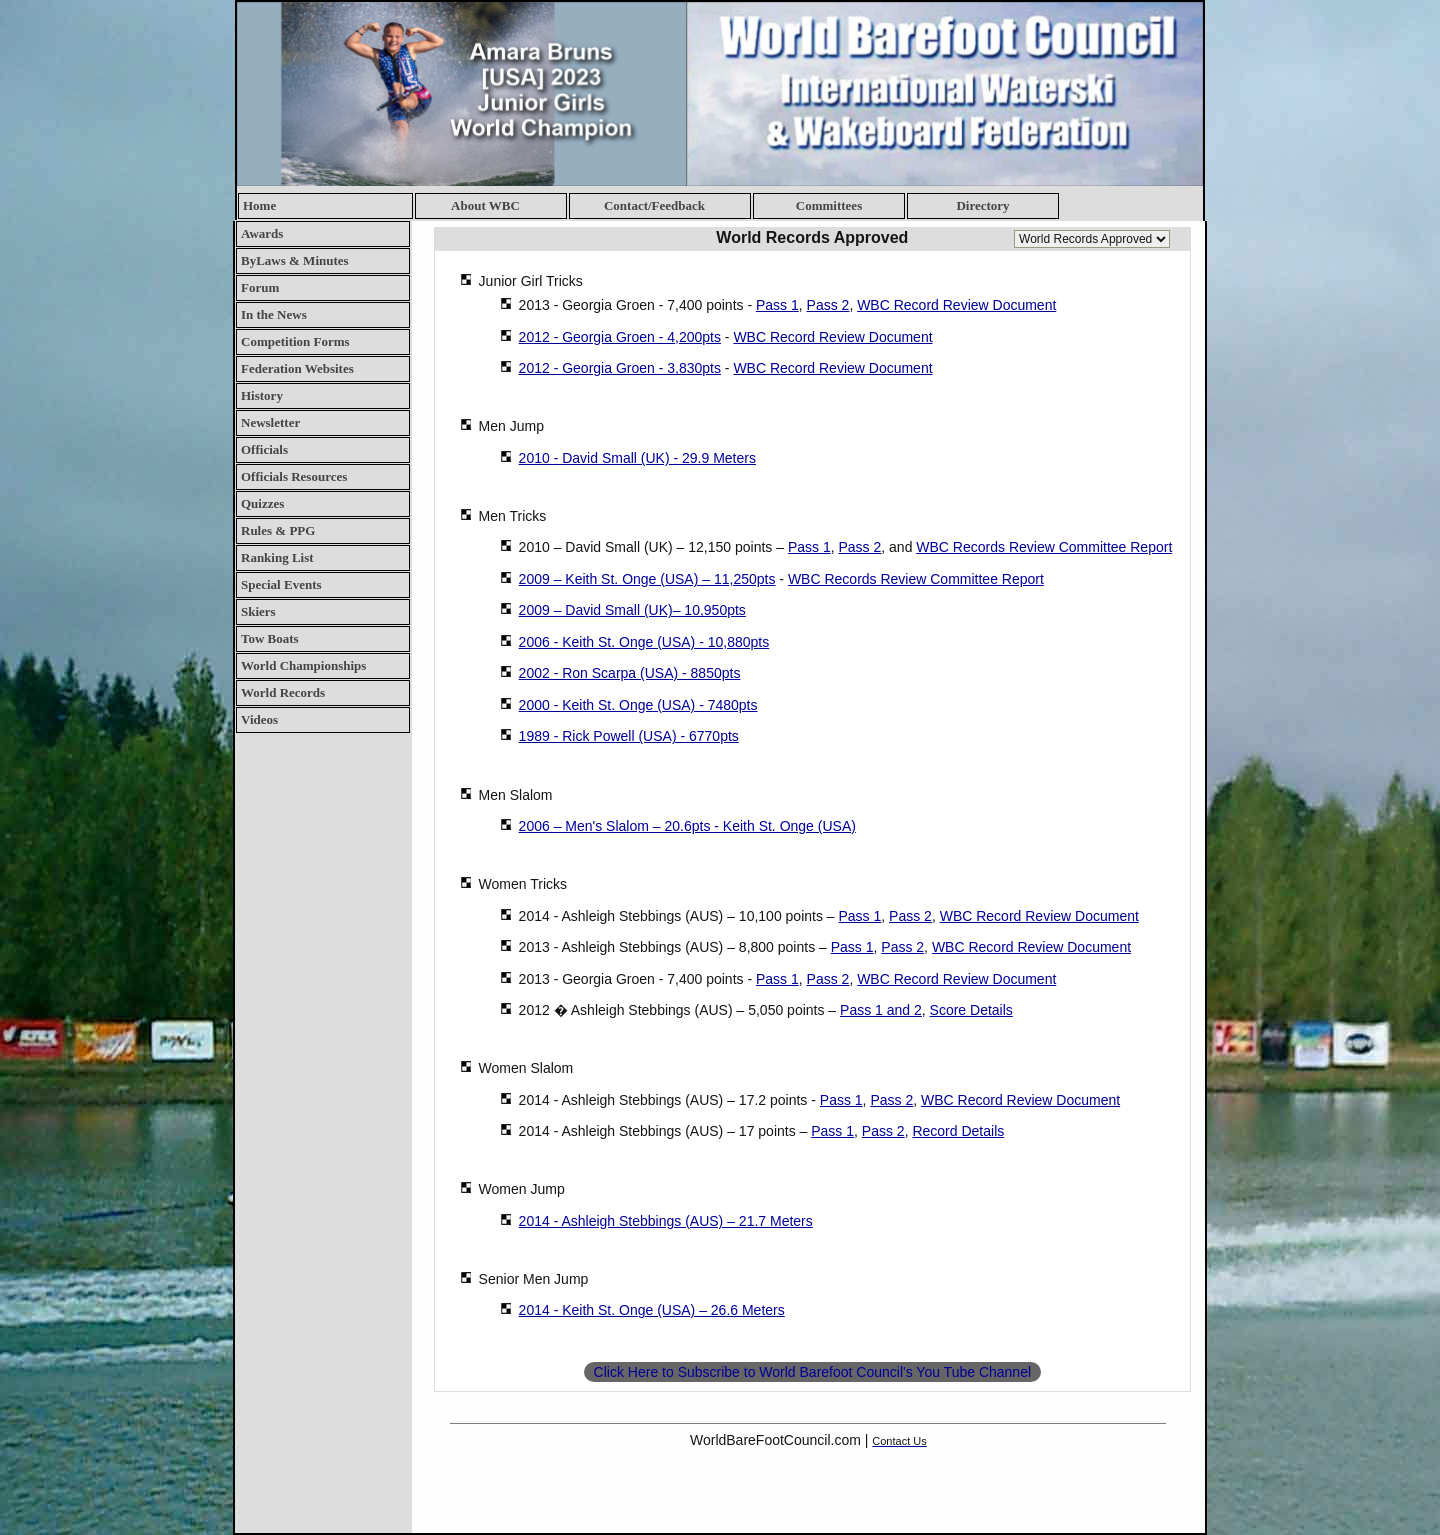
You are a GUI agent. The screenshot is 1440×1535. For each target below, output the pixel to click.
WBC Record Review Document (956, 305)
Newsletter (270, 422)
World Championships (303, 665)
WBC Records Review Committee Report (1044, 547)
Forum (260, 287)
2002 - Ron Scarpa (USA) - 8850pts (630, 673)
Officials (264, 449)
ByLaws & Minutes (295, 260)
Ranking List (277, 557)
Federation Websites (297, 368)
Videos (259, 719)
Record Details (958, 1131)
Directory (982, 205)
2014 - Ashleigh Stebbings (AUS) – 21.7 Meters (666, 1221)
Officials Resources (294, 476)
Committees (829, 205)
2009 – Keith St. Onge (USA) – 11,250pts (647, 579)
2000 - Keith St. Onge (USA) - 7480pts (638, 705)
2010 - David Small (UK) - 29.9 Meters (637, 458)
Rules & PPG (278, 530)
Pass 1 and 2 (881, 1010)
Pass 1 (777, 305)
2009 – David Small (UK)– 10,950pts (632, 610)
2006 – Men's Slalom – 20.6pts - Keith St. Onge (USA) (687, 826)
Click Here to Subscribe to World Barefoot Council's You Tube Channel (812, 1372)
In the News (274, 314)
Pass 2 (828, 305)
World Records (283, 692)
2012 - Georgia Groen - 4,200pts (620, 337)
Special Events (281, 584)
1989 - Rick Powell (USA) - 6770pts (629, 736)
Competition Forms (295, 341)
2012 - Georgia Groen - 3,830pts (620, 368)
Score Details (971, 1010)
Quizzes (262, 503)
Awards (262, 233)
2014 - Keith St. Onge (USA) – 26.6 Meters (652, 1310)
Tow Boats (270, 638)
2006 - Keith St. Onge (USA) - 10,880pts (644, 642)
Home (259, 205)
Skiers (258, 611)
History (262, 395)
